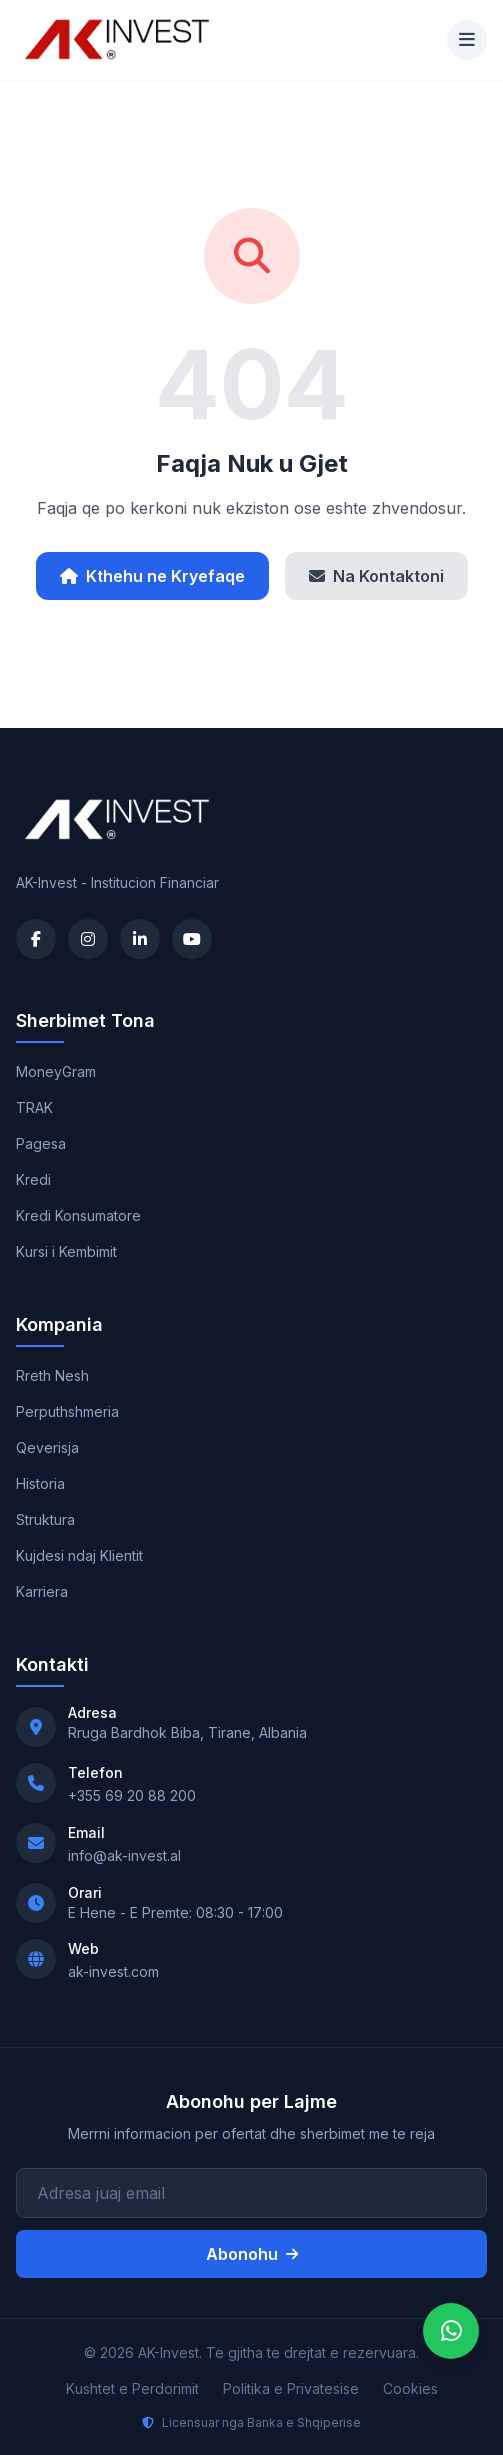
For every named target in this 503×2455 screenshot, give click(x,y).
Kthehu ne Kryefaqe (152, 576)
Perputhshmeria (67, 1411)
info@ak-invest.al (124, 1855)
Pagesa (41, 1143)
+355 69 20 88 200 (132, 1795)
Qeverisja (47, 1447)
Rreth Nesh (52, 1375)
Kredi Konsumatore (78, 1215)
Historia (40, 1483)
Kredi (33, 1179)
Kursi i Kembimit (66, 1251)
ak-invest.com (113, 1971)
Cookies (410, 2388)
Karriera (42, 1591)
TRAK (34, 1107)
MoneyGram (56, 1071)
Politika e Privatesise (291, 2388)
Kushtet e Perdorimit (132, 2388)
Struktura (45, 1519)
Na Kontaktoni (376, 576)
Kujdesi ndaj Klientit (79, 1555)
